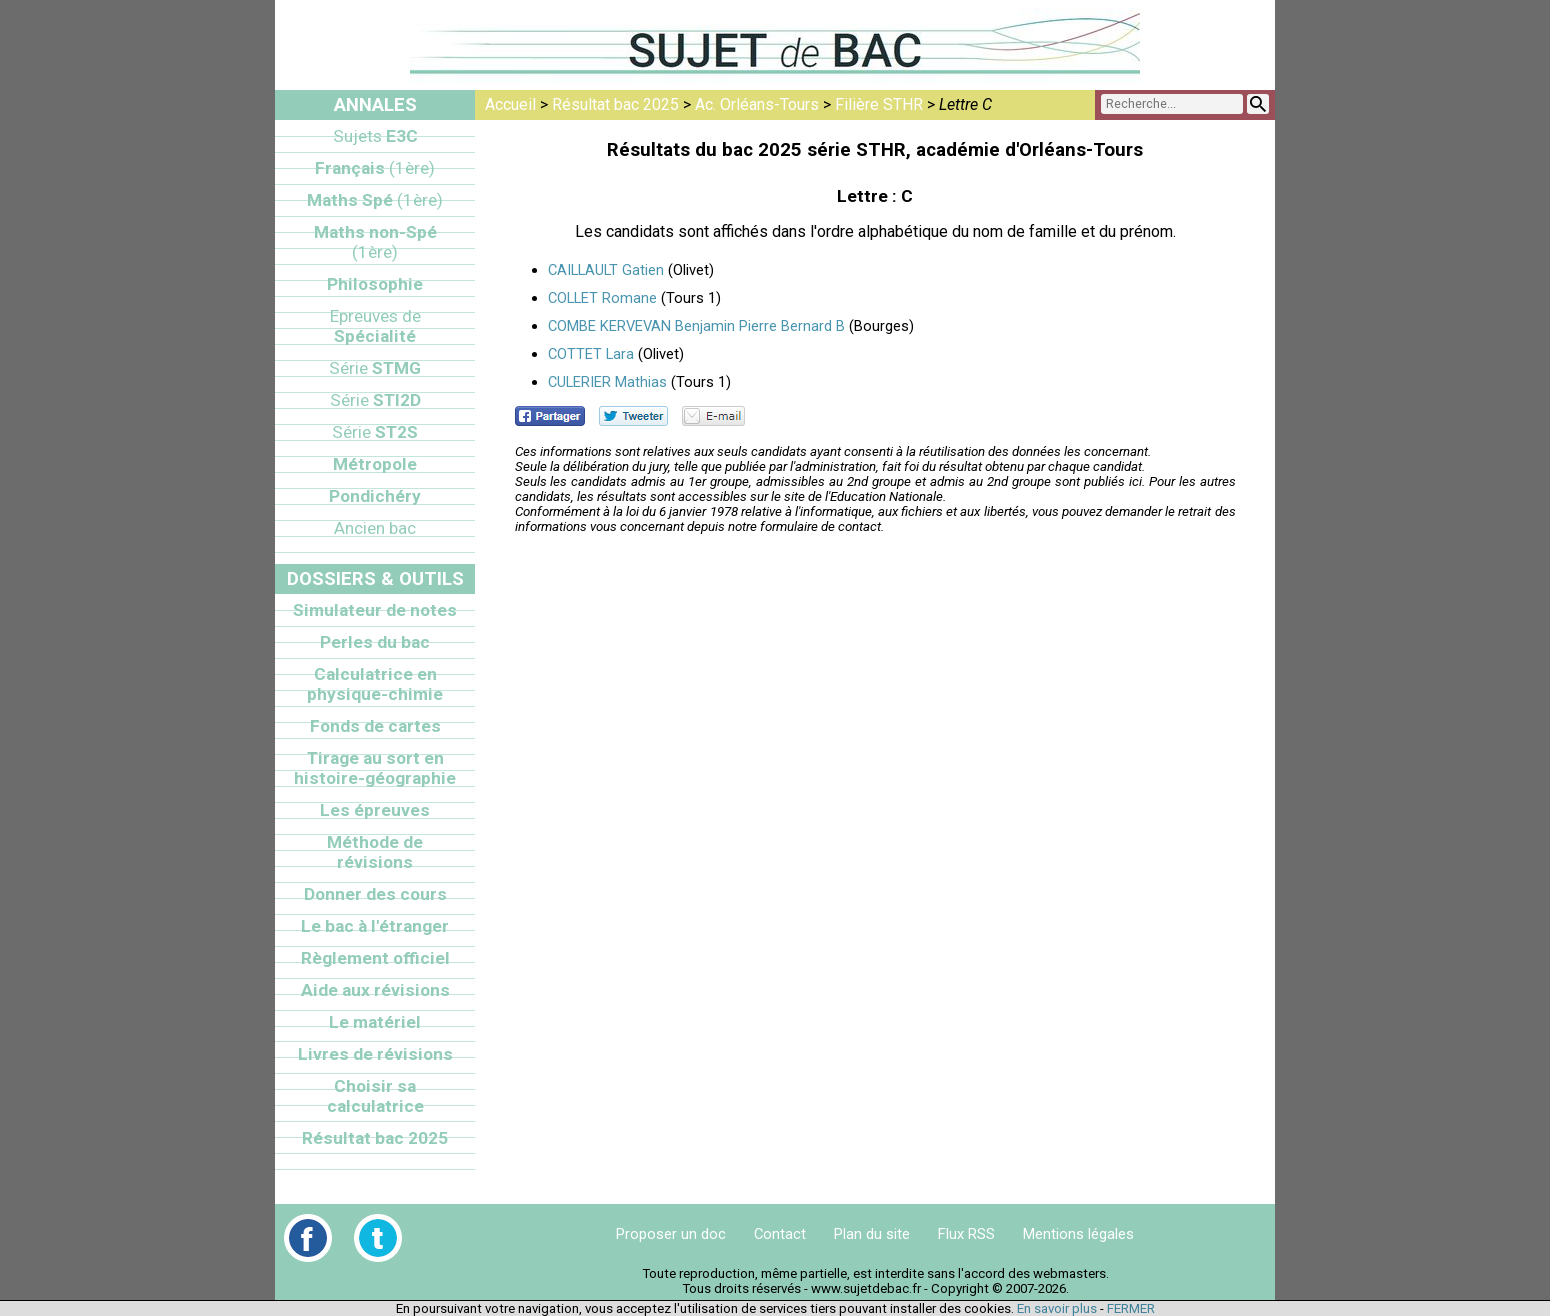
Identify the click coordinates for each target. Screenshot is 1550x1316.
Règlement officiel (375, 958)
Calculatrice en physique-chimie (375, 684)
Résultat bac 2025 (615, 104)
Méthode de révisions (375, 852)
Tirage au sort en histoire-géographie (375, 768)
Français (375, 168)
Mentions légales (1078, 1234)
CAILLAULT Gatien (606, 270)
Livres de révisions (375, 1054)
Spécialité (375, 326)
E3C (375, 136)
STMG (375, 368)
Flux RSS (966, 1234)
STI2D (375, 400)
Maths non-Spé (375, 242)
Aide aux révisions (375, 990)
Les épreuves (375, 810)
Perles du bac (375, 642)
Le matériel (375, 1022)
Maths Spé (375, 200)
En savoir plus (1057, 1308)
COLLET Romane (602, 298)
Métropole (375, 464)
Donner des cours (375, 894)
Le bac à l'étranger (375, 926)
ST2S (375, 432)
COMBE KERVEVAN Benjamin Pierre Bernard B (696, 326)
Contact (780, 1234)
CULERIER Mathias (607, 382)
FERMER (1131, 1308)
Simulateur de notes (375, 610)
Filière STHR (879, 104)
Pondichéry (375, 496)
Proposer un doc (671, 1234)
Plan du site (872, 1234)
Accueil (510, 104)
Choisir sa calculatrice (375, 1096)
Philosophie (375, 284)
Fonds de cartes (375, 726)
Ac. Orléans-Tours (757, 104)
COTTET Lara (591, 354)
